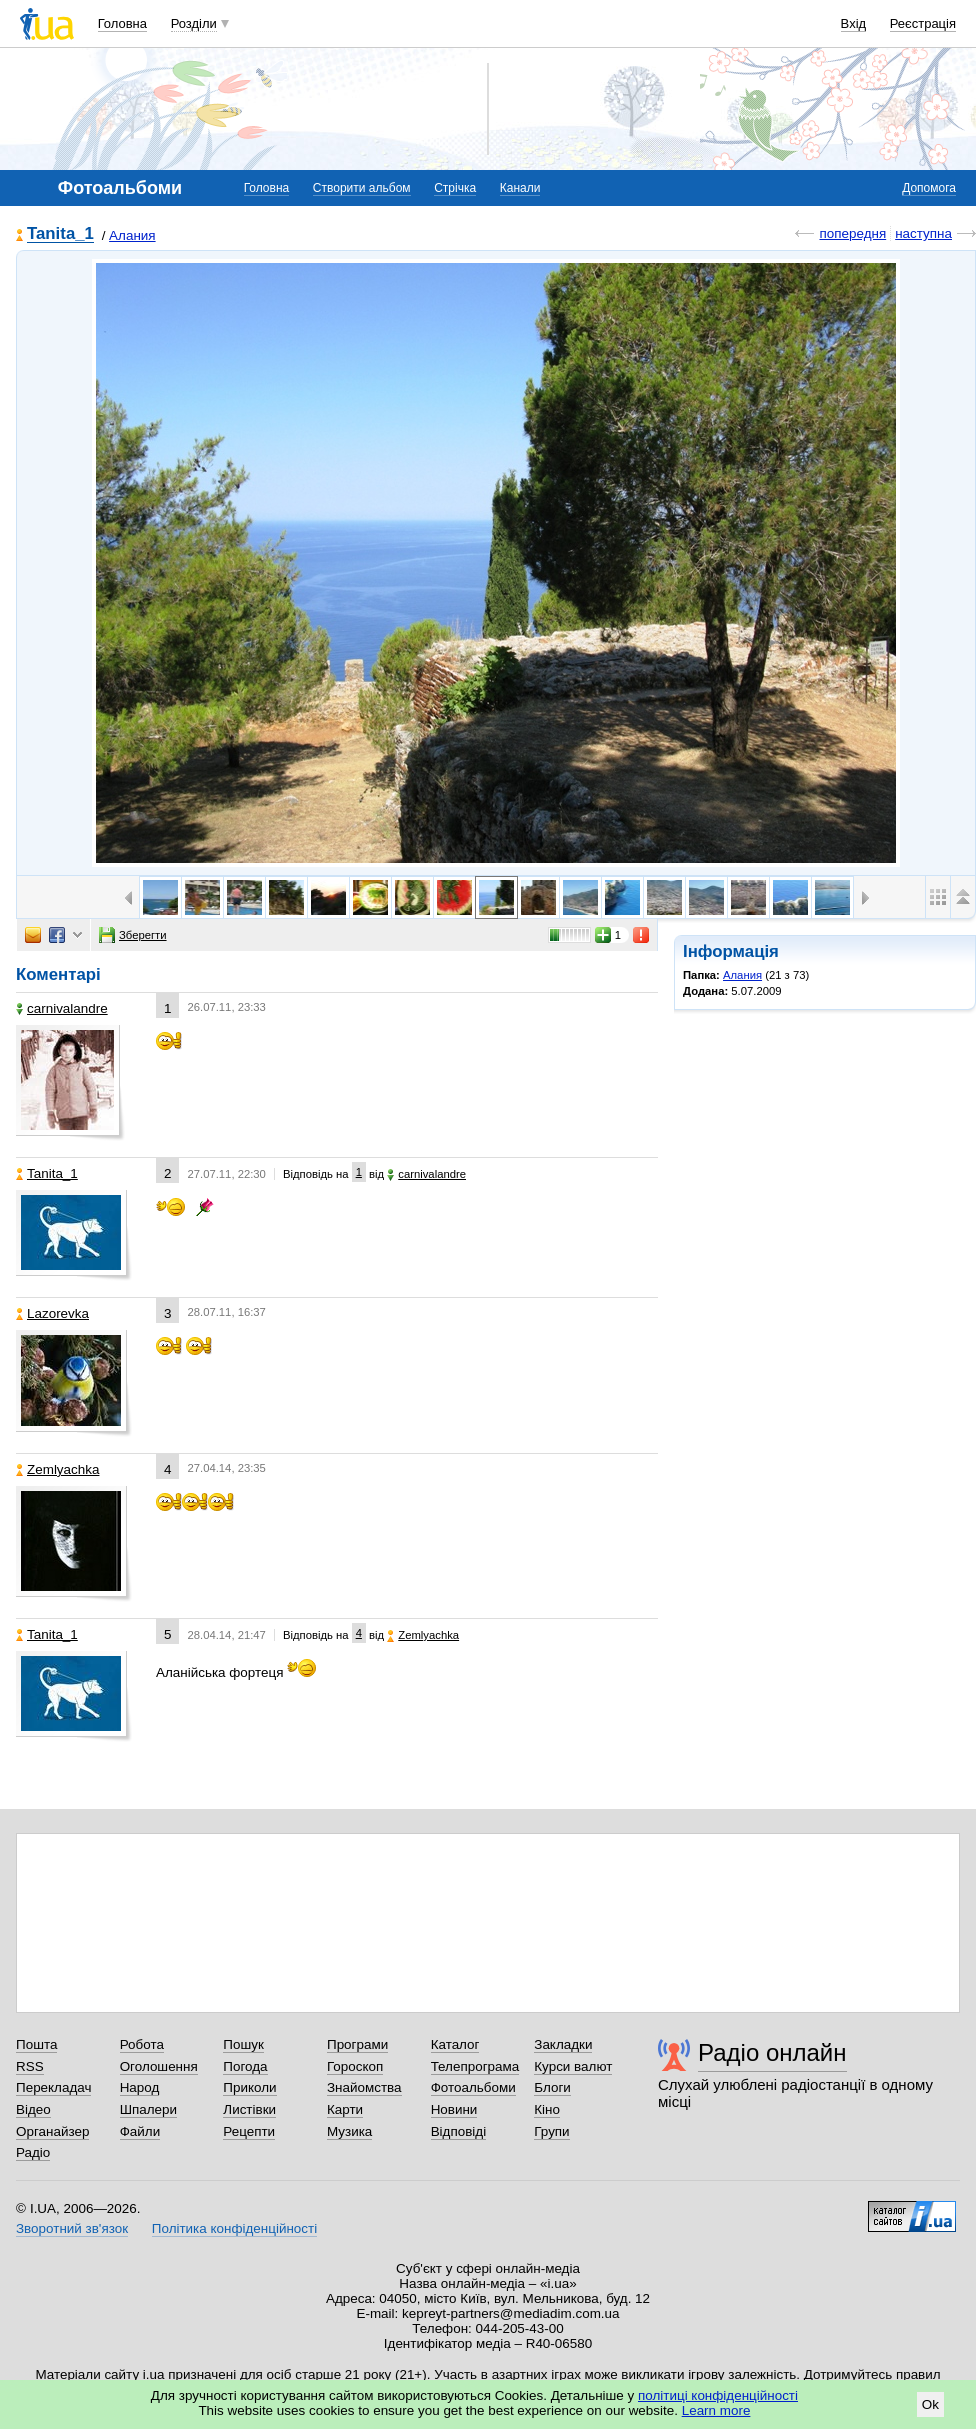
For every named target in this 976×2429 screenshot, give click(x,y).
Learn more (716, 2410)
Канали (520, 188)
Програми (357, 2044)
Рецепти (249, 2131)
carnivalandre (62, 1008)
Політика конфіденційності (234, 2228)
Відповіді (459, 2131)
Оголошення (159, 2066)
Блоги (552, 2087)
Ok (930, 2404)
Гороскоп (355, 2066)
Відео (33, 2109)
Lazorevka (52, 1313)
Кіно (547, 2109)
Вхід (854, 23)
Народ (140, 2087)
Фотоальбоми (473, 2087)
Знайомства (364, 2087)
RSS (30, 2066)
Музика (349, 2131)
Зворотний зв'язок (72, 2228)
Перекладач (53, 2087)
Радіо (33, 2152)
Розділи (194, 23)
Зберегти (133, 935)
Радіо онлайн (772, 2052)
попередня (852, 233)
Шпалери (148, 2109)
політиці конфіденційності (718, 2395)
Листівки (249, 2109)
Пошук (243, 2044)
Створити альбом (362, 188)
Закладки (563, 2044)
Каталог (455, 2044)
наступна (923, 233)
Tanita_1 (60, 234)
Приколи (249, 2087)
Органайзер (52, 2131)
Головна (122, 23)
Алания (132, 235)
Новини (454, 2109)
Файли (140, 2131)
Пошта (36, 2044)
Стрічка (455, 188)
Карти (345, 2109)
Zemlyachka (57, 1469)
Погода (245, 2066)
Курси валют (573, 2066)
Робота (142, 2044)
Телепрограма (475, 2066)
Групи (551, 2131)
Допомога (929, 188)
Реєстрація (923, 23)
